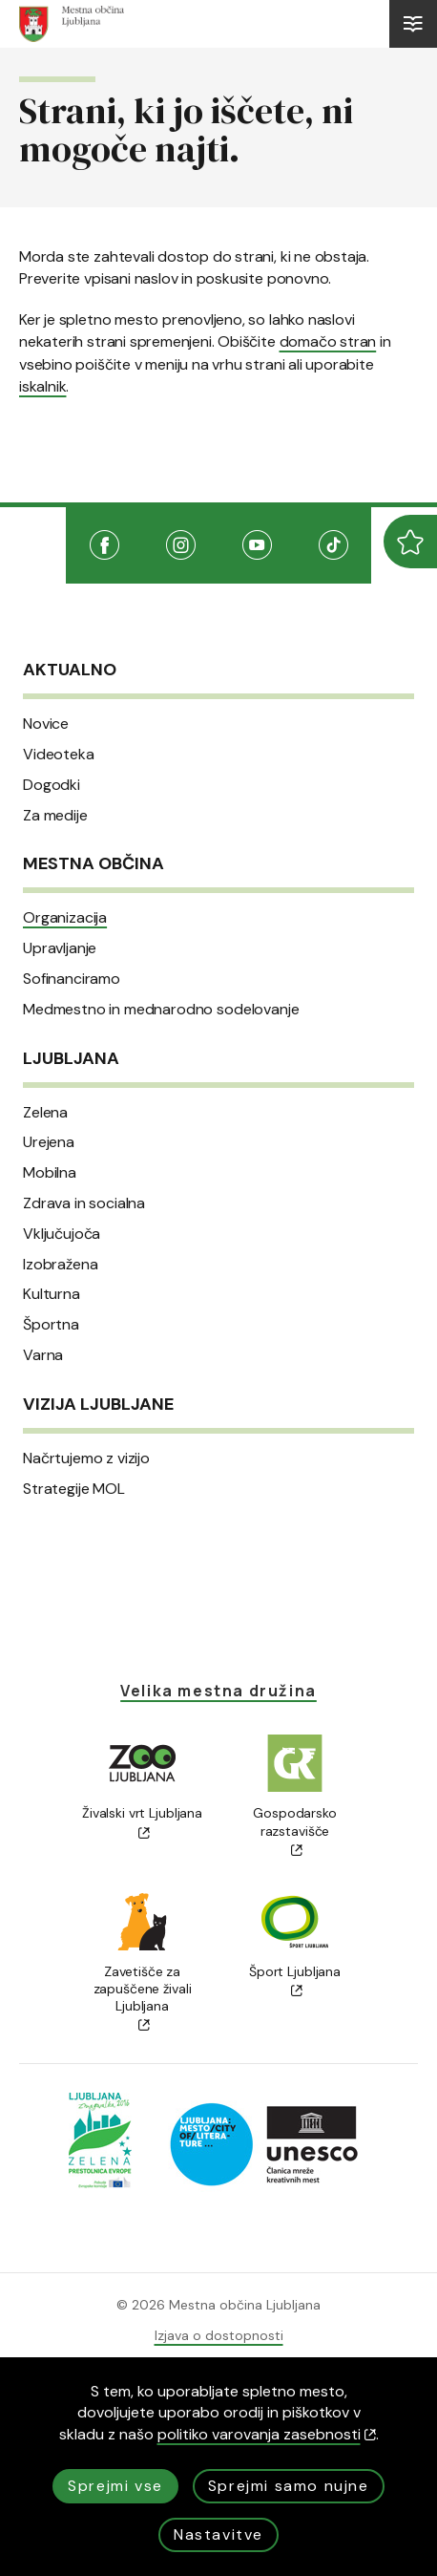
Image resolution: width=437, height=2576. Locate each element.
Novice (46, 724)
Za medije (55, 815)
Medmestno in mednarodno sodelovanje (161, 1009)
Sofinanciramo (71, 979)
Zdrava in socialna (84, 1203)
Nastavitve (218, 2534)
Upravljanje (59, 948)
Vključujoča (61, 1234)
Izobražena (60, 1264)
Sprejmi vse (115, 2486)
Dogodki (51, 785)
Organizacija (65, 917)
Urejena (48, 1142)
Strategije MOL (74, 1489)
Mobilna (49, 1172)
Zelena (45, 1112)
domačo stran (328, 341)
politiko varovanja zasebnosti (266, 2434)
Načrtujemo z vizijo (86, 1458)
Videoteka (58, 754)
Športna (51, 1324)
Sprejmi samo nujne (288, 2486)
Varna (43, 1355)
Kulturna (51, 1294)
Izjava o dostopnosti (219, 2335)
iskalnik (42, 386)
